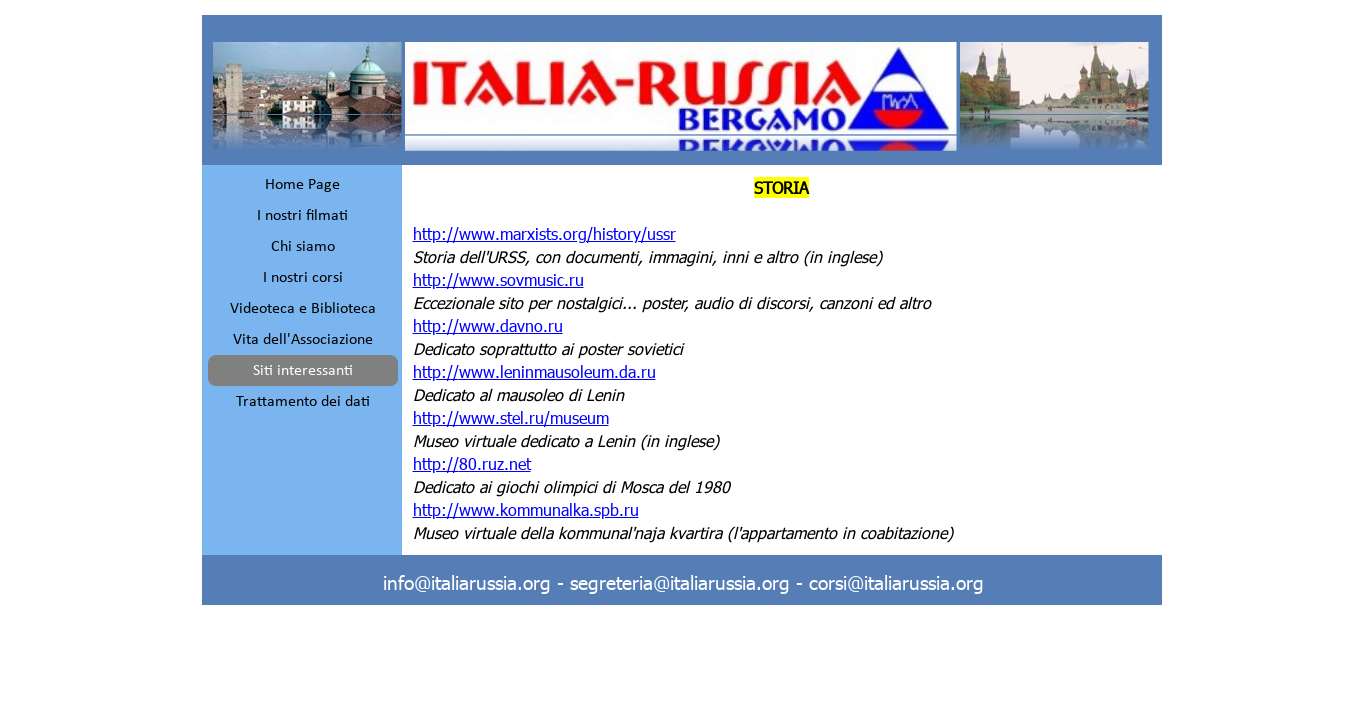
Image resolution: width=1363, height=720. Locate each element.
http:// (498, 279)
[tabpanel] (782, 360)
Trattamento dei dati (303, 402)
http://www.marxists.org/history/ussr (544, 233)
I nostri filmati (302, 216)
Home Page (302, 185)
